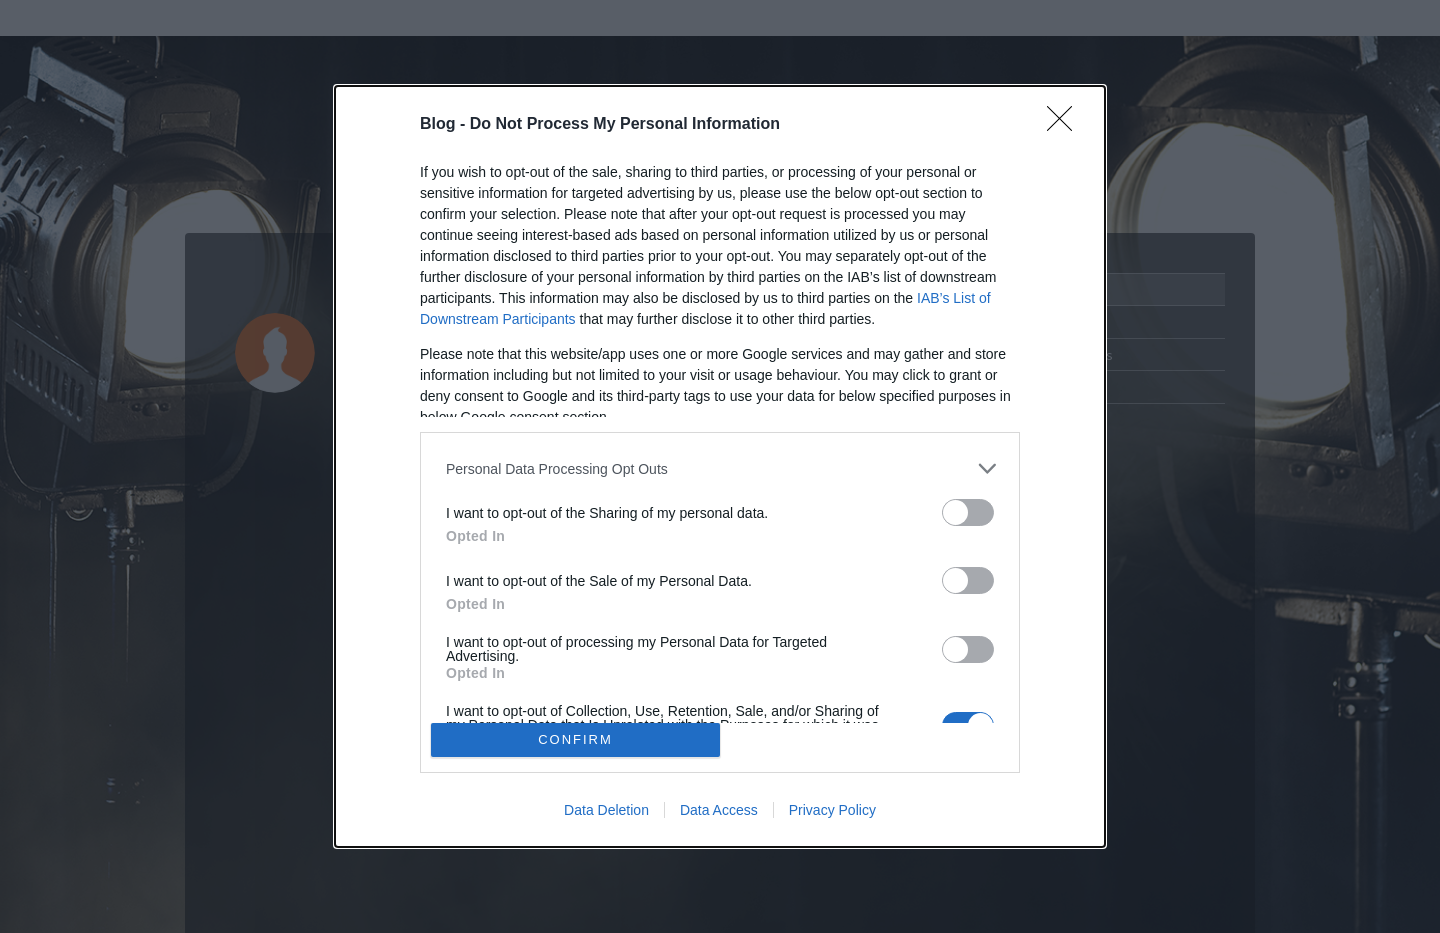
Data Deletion (606, 810)
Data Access (719, 810)
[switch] (968, 512)
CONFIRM (575, 739)
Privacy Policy (832, 810)
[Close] (1066, 125)
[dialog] (720, 466)
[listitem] (720, 468)
